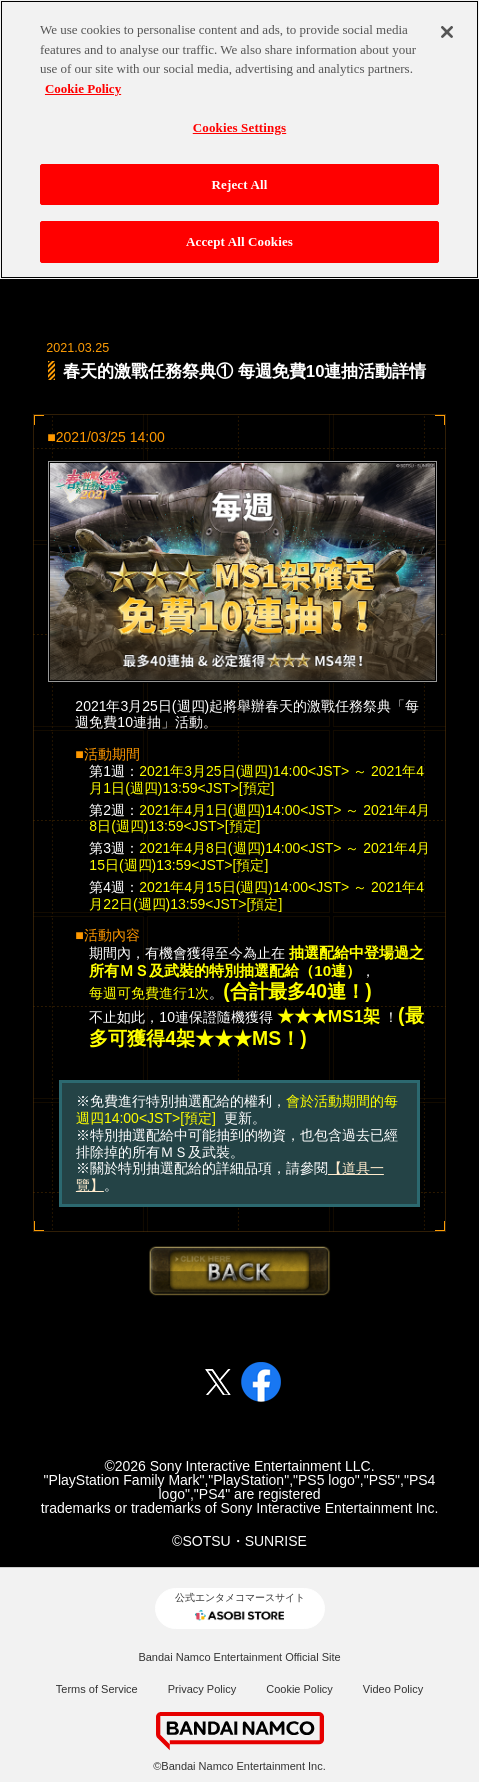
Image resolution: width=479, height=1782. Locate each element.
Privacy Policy (202, 1689)
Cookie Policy (299, 1689)
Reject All (240, 184)
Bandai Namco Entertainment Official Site (239, 1657)
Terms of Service (97, 1689)
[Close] (447, 32)
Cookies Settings (239, 127)
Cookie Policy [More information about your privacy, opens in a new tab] (83, 88)
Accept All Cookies (239, 241)
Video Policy (393, 1689)
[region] (239, 139)
